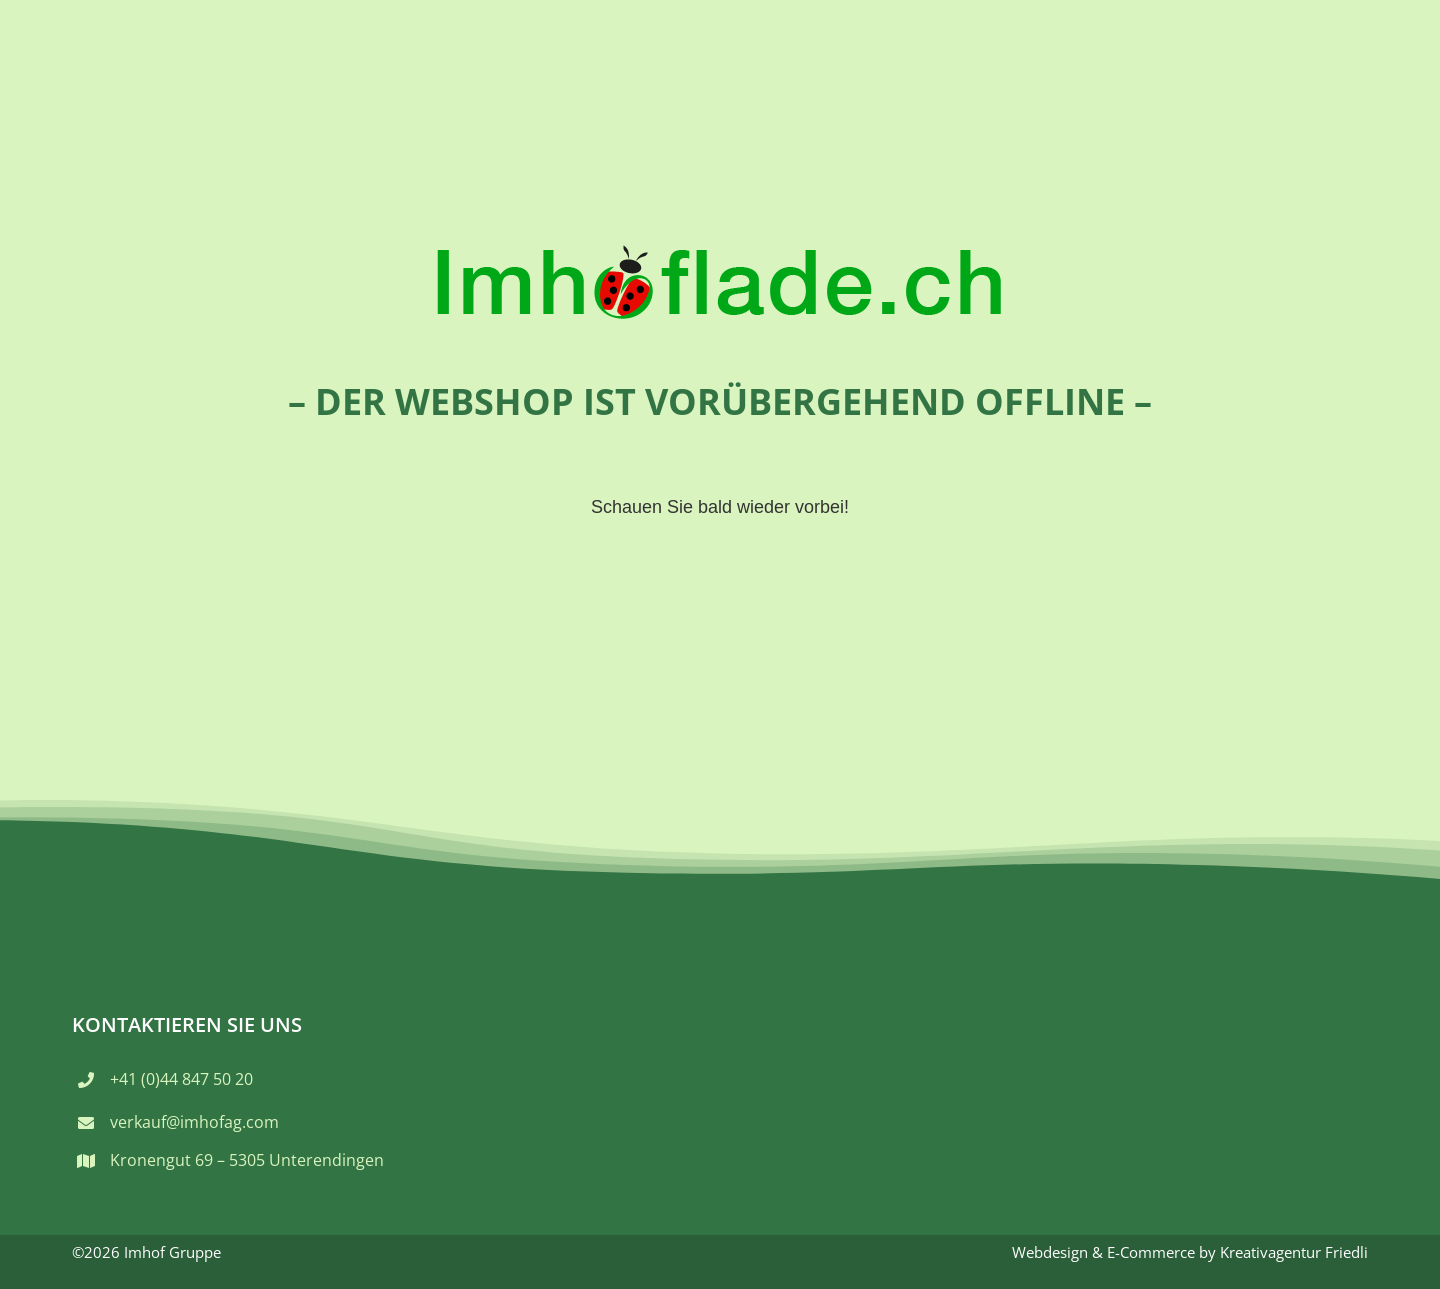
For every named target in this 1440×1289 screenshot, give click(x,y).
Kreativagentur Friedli (1294, 1252)
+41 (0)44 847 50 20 (181, 1079)
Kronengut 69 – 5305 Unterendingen (247, 1160)
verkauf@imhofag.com (194, 1122)
